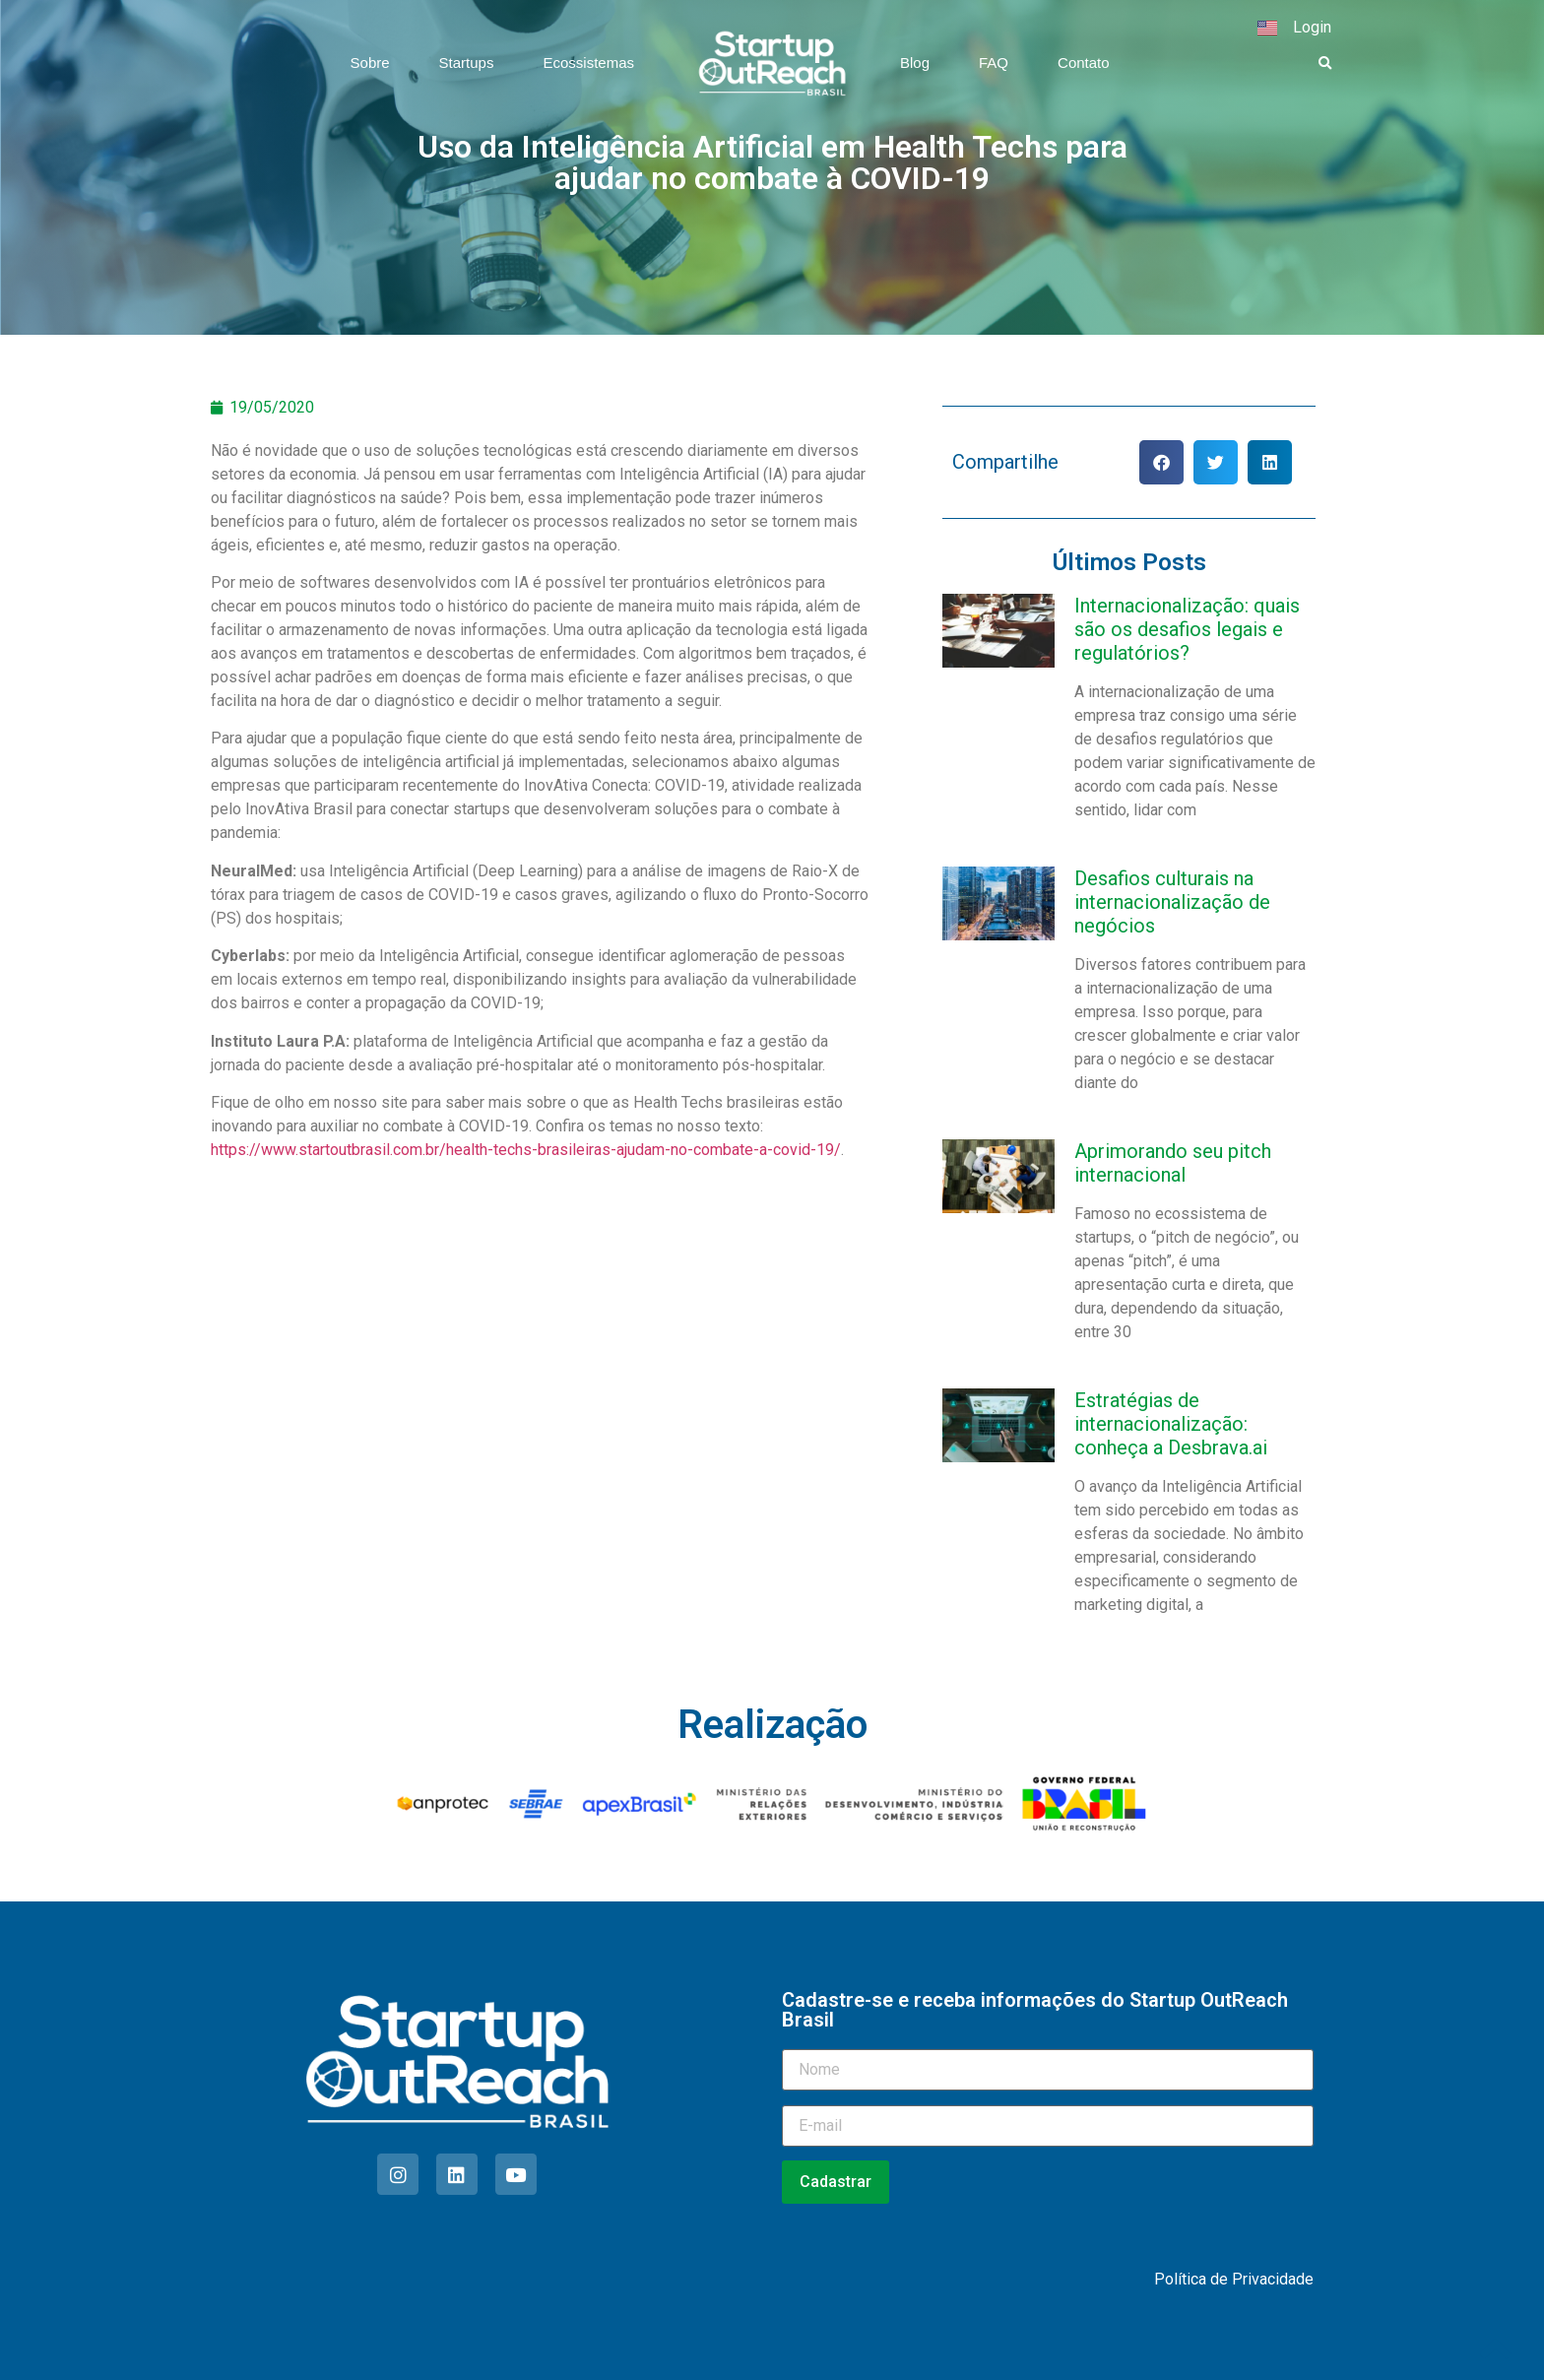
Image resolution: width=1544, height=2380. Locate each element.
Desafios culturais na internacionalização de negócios (1172, 902)
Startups (466, 62)
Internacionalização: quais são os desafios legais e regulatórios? (1187, 629)
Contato (1084, 62)
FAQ (993, 62)
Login (1312, 27)
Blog (915, 62)
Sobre (370, 62)
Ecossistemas (588, 62)
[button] (1325, 64)
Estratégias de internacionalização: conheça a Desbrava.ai (1170, 1423)
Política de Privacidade (1234, 2279)
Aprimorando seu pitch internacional (1172, 1163)
